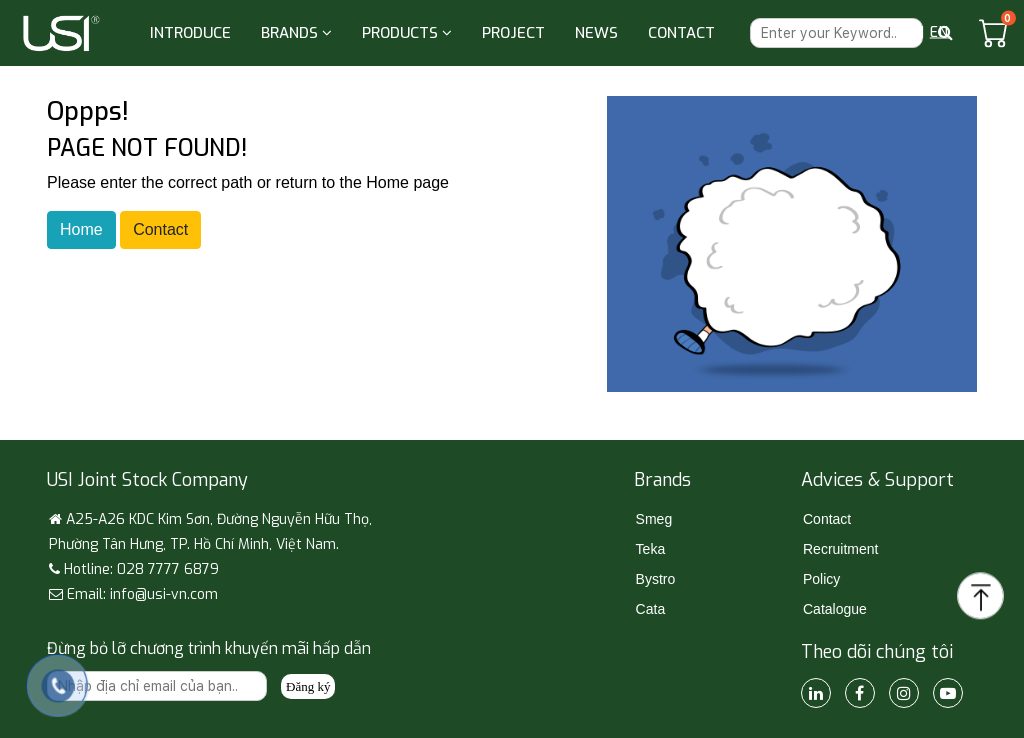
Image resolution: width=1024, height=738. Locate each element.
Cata (651, 609)
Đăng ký (308, 686)
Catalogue (835, 609)
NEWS (596, 33)
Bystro (656, 579)
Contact (160, 229)
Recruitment (840, 549)
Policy (821, 579)
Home (81, 229)
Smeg (654, 519)
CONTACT (681, 33)
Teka (651, 549)
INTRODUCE (190, 33)
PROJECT (513, 33)
